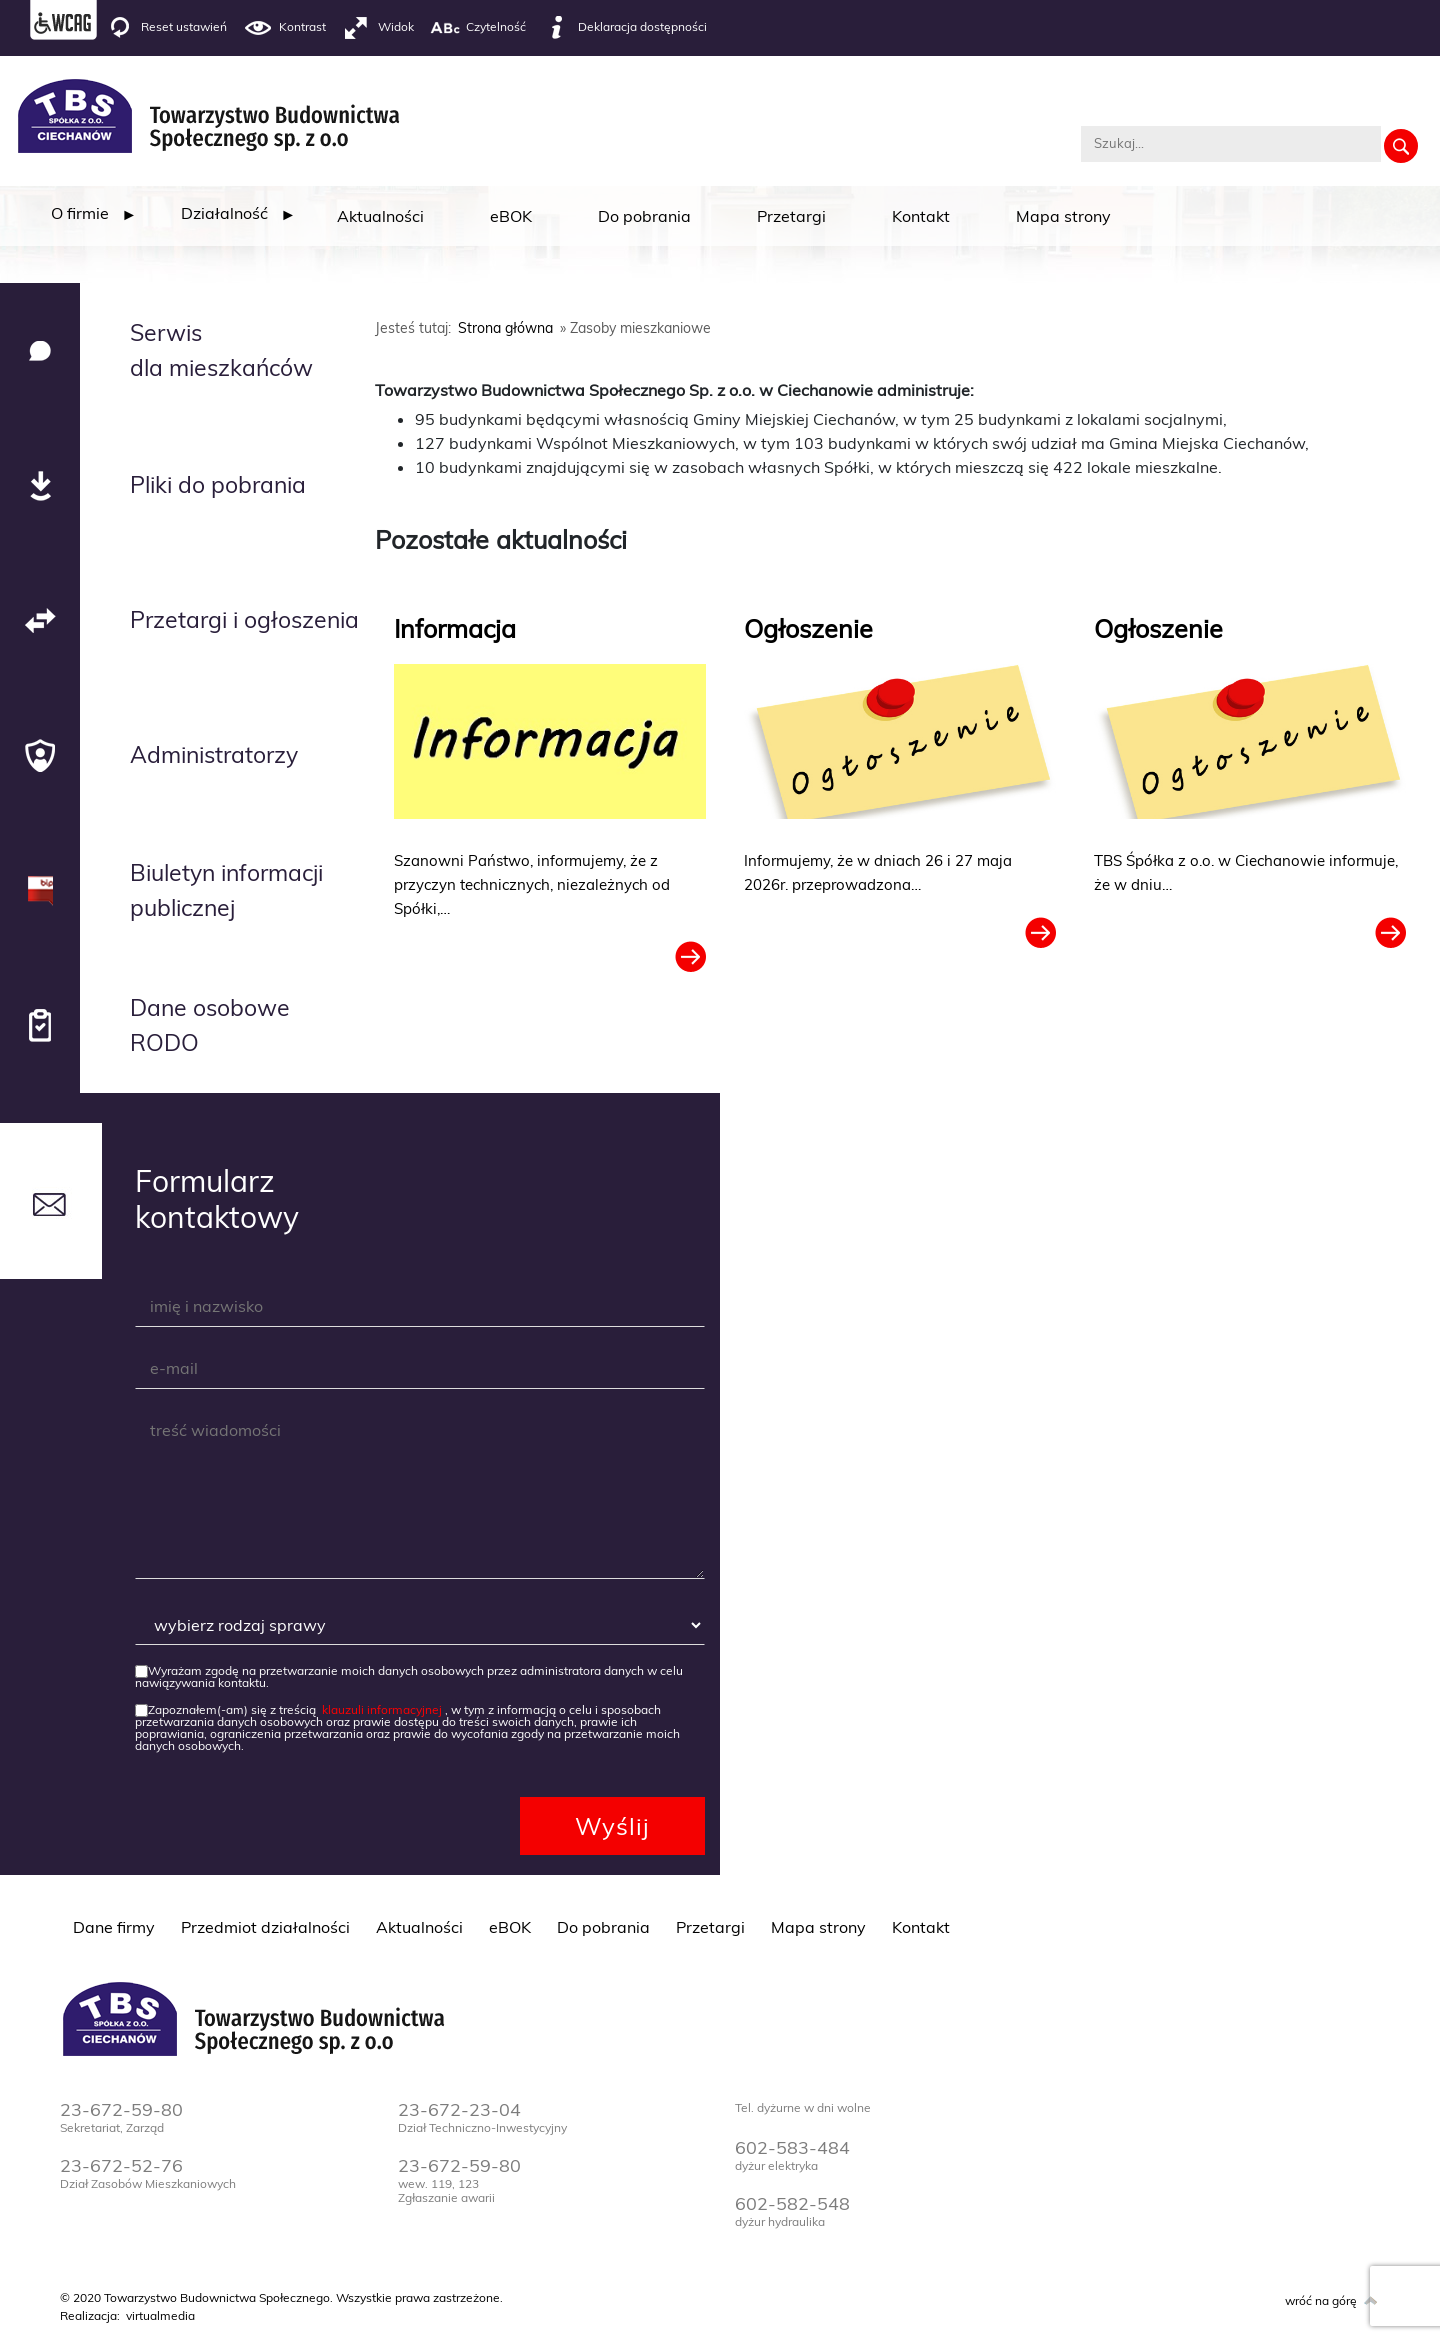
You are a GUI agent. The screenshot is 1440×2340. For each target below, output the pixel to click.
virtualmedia (160, 2315)
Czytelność (478, 28)
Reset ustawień (166, 28)
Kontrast (284, 28)
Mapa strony (818, 1927)
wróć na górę (1321, 2300)
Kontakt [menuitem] (921, 216)
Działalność (224, 213)
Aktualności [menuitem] (380, 216)
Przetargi (710, 1927)
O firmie (80, 213)
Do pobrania (603, 1927)
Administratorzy (214, 754)
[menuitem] (80, 213)
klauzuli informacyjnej (382, 1709)
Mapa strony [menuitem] (1063, 216)
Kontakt (921, 1927)
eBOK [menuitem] (511, 216)
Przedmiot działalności (265, 1927)
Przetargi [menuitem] (791, 216)
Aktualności (419, 1927)
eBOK (510, 1927)
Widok (378, 28)
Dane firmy (114, 1927)
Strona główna (505, 328)
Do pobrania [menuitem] (644, 216)
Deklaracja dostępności (624, 28)
